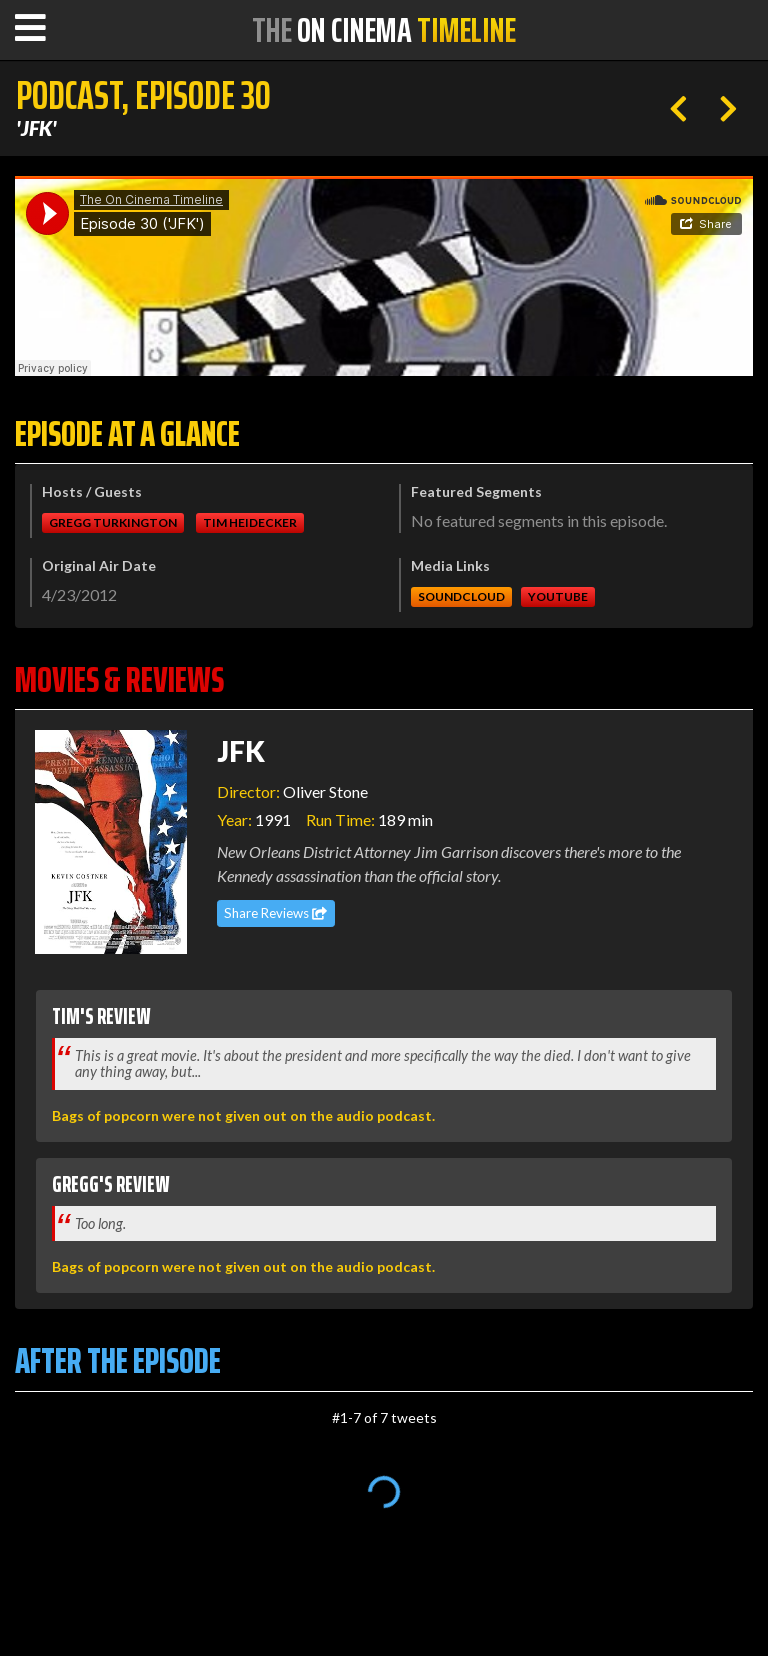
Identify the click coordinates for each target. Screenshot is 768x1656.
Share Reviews (275, 913)
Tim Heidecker (250, 522)
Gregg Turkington (113, 522)
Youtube (558, 596)
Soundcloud (461, 596)
